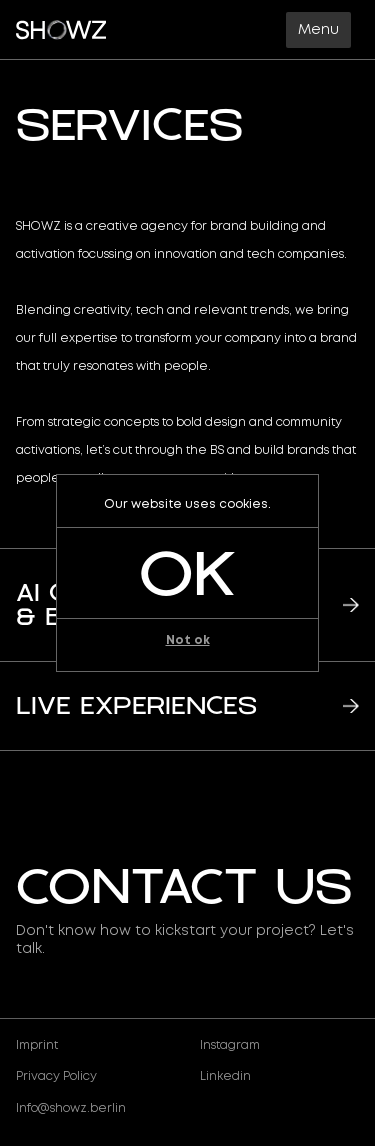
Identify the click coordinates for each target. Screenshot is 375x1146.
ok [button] (187, 573)
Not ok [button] (188, 641)
